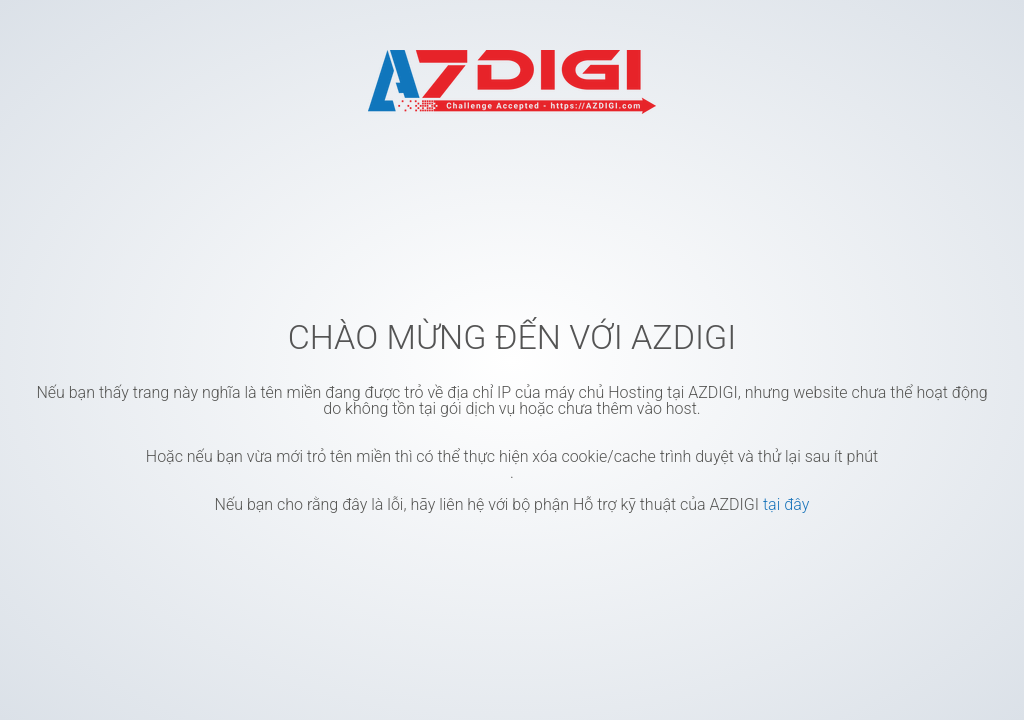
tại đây (786, 504)
